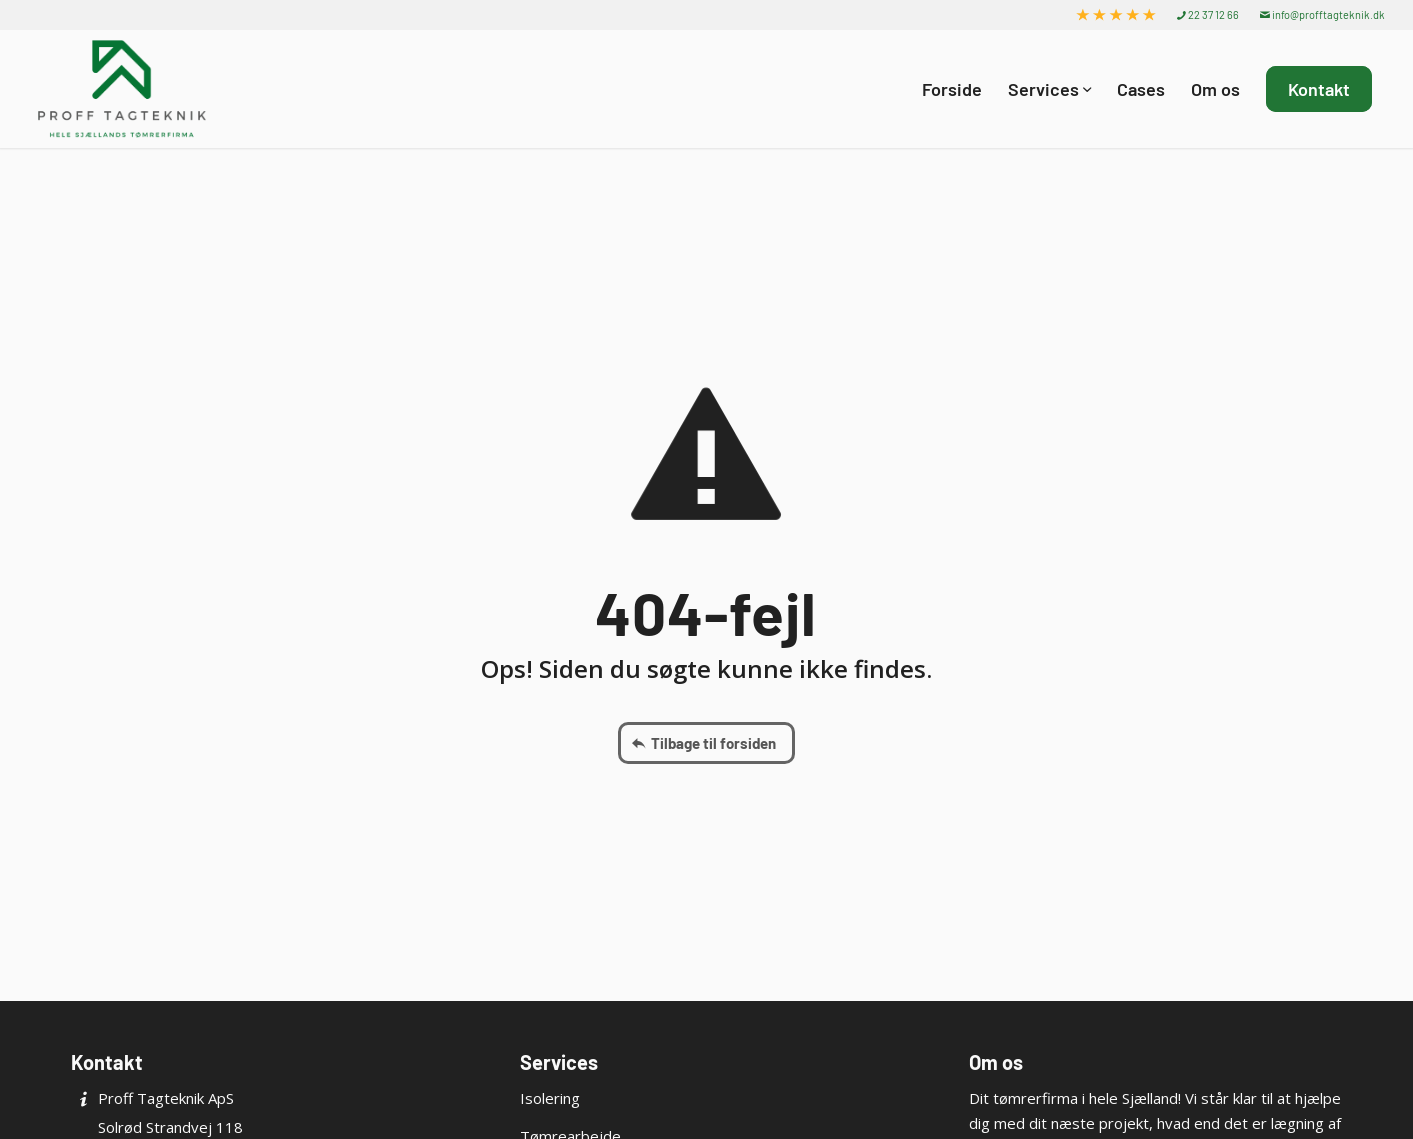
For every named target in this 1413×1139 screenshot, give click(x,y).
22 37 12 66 (1208, 14)
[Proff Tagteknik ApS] (122, 89)
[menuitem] (1116, 15)
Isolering (550, 1098)
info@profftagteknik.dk (1322, 14)
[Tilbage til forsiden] (706, 743)
